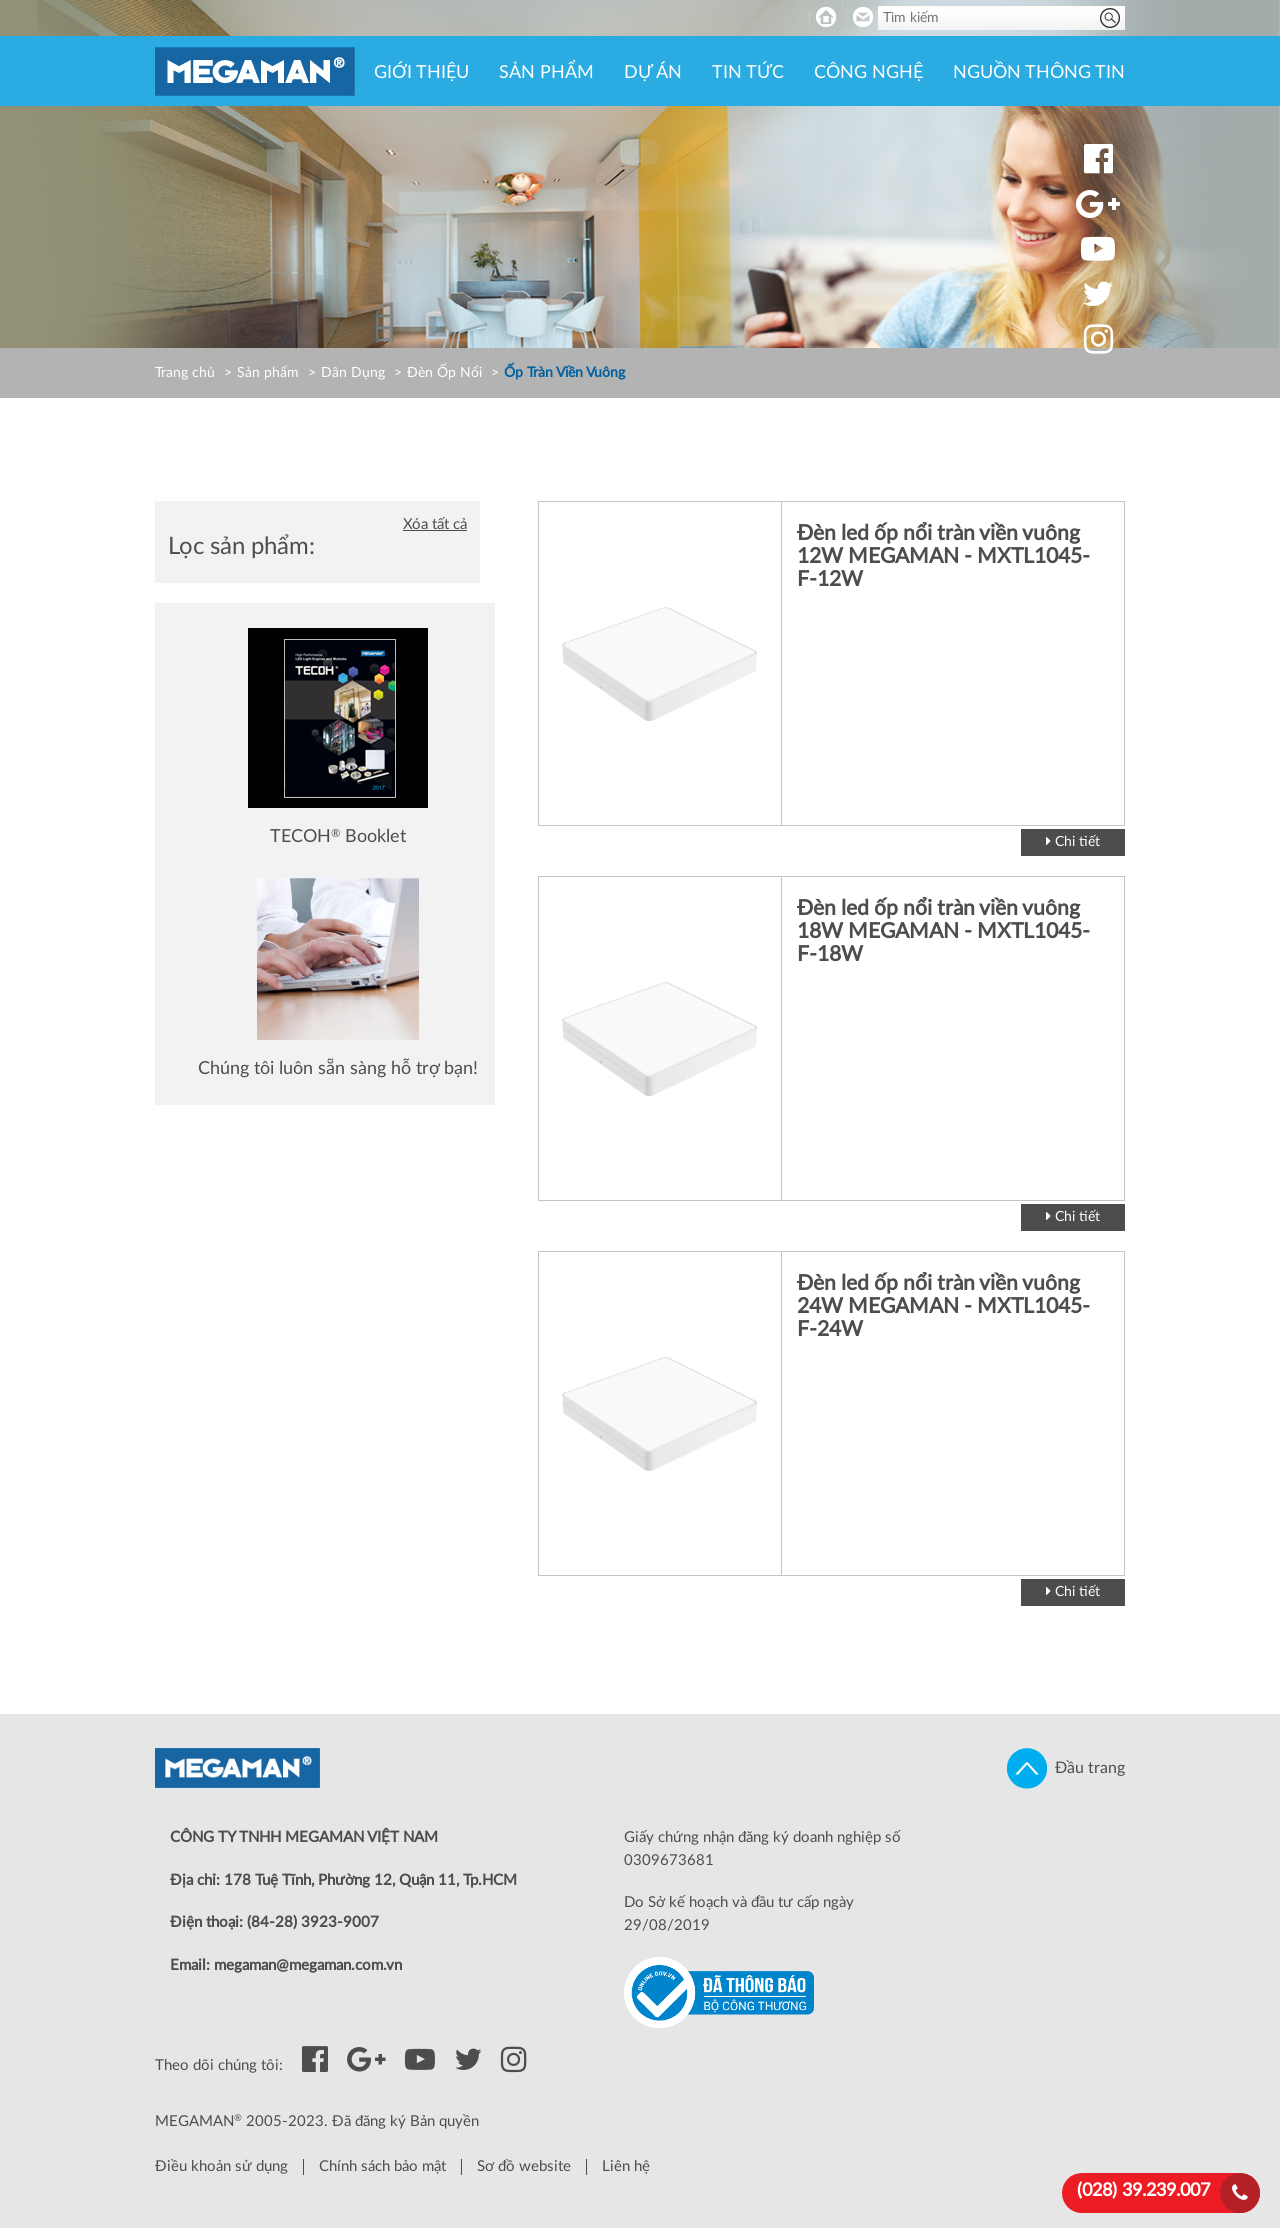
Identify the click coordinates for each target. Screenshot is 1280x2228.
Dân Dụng (353, 373)
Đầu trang (1066, 1768)
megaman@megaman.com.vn (308, 1965)
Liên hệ (626, 2166)
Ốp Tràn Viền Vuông (564, 373)
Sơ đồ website (524, 2166)
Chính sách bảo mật (382, 2166)
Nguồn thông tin (1039, 73)
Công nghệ (868, 73)
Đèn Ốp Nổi (444, 373)
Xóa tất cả (435, 524)
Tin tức (748, 73)
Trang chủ (185, 373)
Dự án (653, 73)
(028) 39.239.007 (1143, 2191)
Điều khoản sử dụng (221, 2166)
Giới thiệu (421, 73)
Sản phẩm (546, 73)
